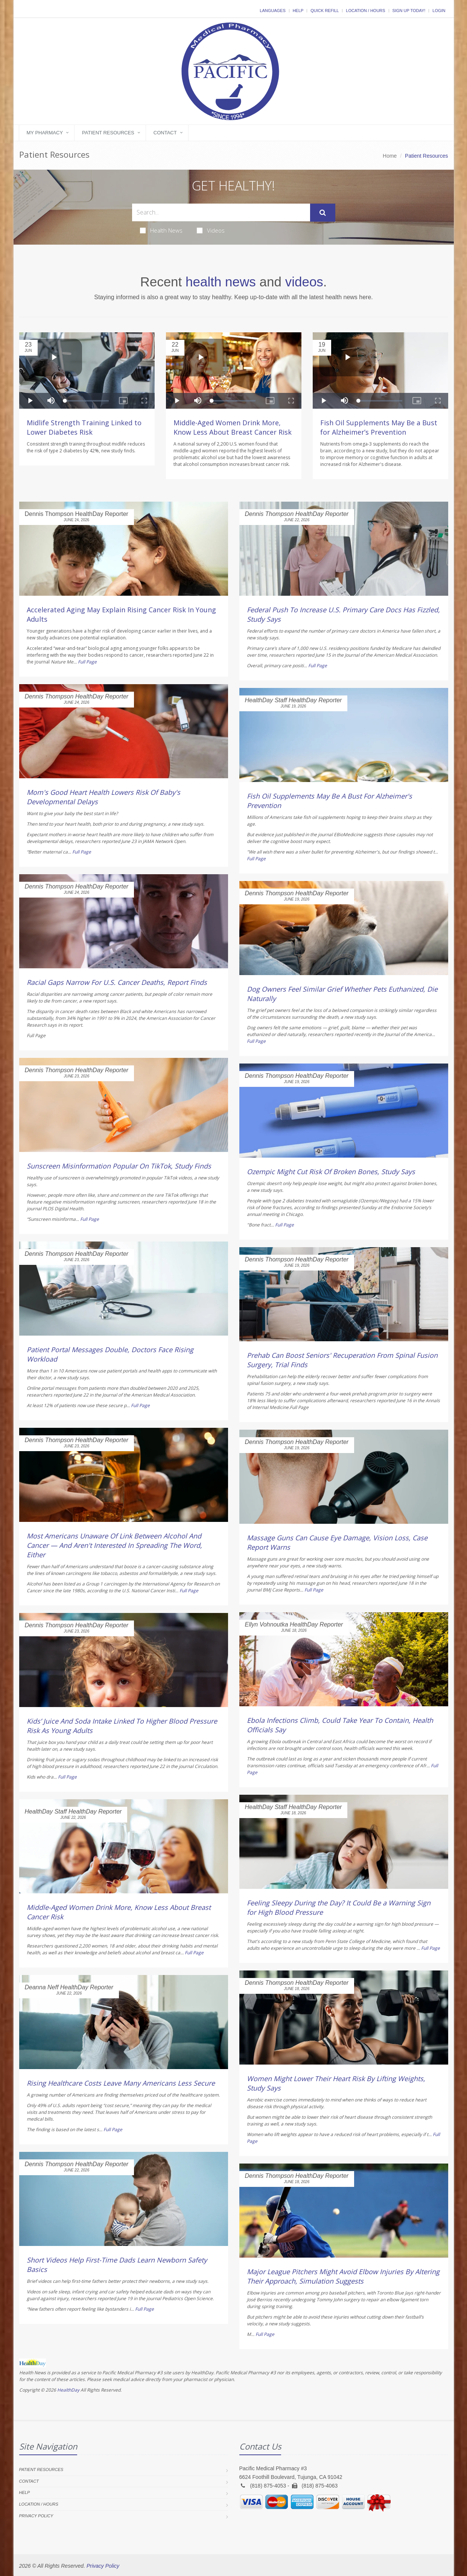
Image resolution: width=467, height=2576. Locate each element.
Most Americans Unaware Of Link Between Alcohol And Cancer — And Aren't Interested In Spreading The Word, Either (114, 1545)
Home (390, 156)
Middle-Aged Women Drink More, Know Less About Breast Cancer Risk (232, 427)
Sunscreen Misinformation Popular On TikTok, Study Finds (119, 1165)
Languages (272, 10)
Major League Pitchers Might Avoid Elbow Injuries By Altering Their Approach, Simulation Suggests (343, 2276)
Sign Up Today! (409, 10)
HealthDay (68, 2390)
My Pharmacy (45, 132)
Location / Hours (365, 10)
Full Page (87, 662)
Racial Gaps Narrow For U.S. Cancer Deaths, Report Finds (117, 982)
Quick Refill (324, 10)
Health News (161, 230)
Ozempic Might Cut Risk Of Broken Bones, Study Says (331, 1171)
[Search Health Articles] (221, 212)
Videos (211, 230)
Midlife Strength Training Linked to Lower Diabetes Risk (84, 427)
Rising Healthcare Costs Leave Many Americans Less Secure (121, 2083)
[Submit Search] (322, 213)
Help (298, 10)
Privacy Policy (36, 2516)
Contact (165, 132)
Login (438, 10)
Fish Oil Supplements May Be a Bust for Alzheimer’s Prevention (378, 427)
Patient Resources (108, 132)
